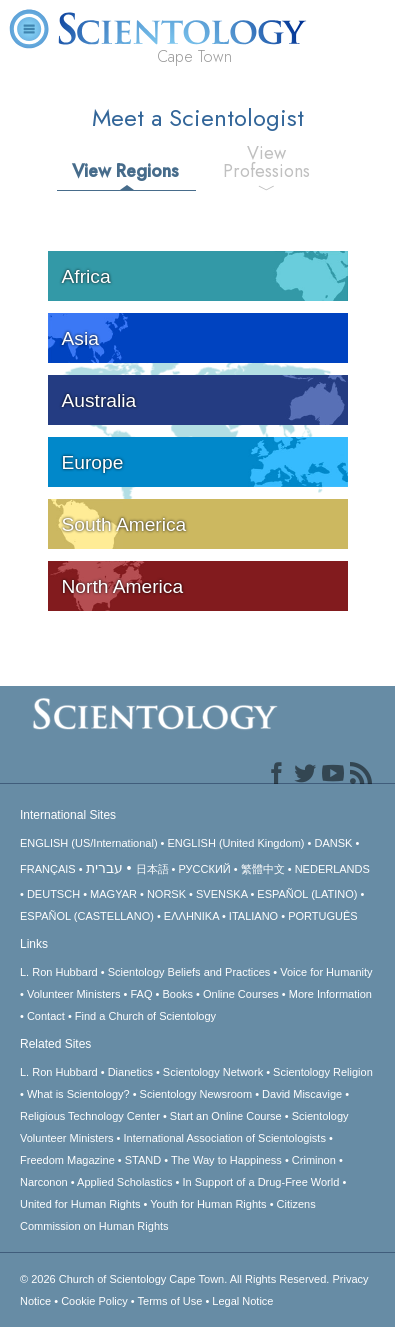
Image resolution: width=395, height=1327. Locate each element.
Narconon (44, 1182)
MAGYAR (113, 894)
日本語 (152, 869)
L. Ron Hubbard (59, 972)
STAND (143, 1160)
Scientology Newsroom (196, 1094)
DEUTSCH (53, 894)
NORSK (166, 894)
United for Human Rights (80, 1204)
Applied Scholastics (124, 1182)
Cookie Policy (94, 1301)
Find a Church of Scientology (145, 1016)
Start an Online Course (226, 1116)
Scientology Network (213, 1072)
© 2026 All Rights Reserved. (176, 1279)
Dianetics (130, 1072)
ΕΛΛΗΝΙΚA (191, 916)
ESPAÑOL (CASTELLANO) (87, 916)
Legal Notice (242, 1301)
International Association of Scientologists (225, 1138)
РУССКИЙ (205, 869)
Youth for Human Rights (208, 1204)
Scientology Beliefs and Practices (189, 972)
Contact (46, 1016)
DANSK (333, 843)
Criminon (314, 1160)
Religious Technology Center (90, 1116)
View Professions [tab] (266, 162)
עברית (104, 868)
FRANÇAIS (48, 869)
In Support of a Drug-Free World (260, 1182)
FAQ (141, 994)
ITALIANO (253, 916)
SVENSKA (221, 894)
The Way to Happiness (226, 1160)
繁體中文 (263, 869)
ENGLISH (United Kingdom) (236, 843)
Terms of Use (170, 1301)
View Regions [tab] (125, 171)
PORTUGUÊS (322, 916)
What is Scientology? (78, 1094)
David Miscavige (302, 1094)
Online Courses (241, 994)
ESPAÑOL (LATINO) (307, 894)
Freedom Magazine (67, 1160)
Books (177, 994)
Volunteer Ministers (74, 994)
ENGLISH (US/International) (89, 843)
